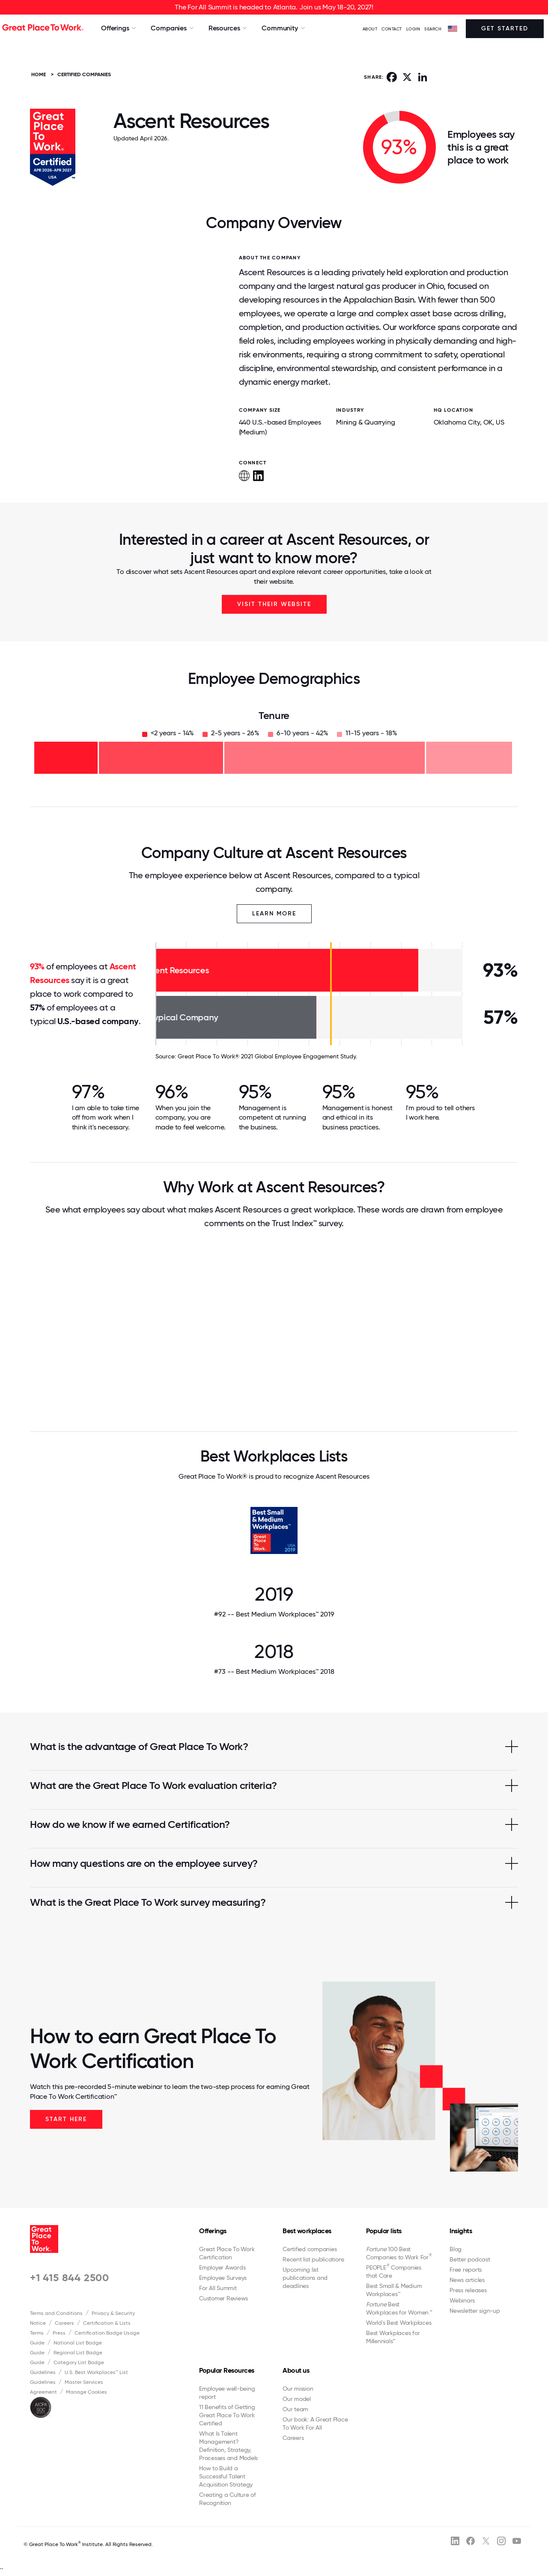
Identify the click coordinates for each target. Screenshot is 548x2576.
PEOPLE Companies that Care (393, 2271)
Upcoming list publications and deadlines (305, 2277)
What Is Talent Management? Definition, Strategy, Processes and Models (228, 2445)
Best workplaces (307, 2231)
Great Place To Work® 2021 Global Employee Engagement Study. (267, 1056)
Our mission (298, 2388)
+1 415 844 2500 (69, 2277)
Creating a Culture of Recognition (227, 2498)
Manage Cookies (86, 2392)
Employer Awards (222, 2267)
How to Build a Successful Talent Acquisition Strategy (226, 2476)
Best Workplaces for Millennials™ (393, 2336)
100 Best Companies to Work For (399, 2253)
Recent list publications (313, 2259)
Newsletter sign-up (475, 2310)
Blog (456, 2249)
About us (296, 2370)
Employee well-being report (227, 2392)
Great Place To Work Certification (226, 2253)
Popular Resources (226, 2370)
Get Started (504, 28)
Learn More (274, 913)
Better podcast (470, 2259)
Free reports (466, 2269)
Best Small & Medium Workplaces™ (394, 2289)
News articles (467, 2279)
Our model (297, 2398)
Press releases (468, 2290)
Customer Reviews (223, 2298)
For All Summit (218, 2288)
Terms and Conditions (56, 2313)
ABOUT (370, 29)
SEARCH (432, 29)
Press (59, 2333)
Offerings (212, 2231)
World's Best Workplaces (398, 2322)
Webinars (462, 2300)
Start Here (66, 2119)
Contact (391, 29)
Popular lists (384, 2231)
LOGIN (413, 29)
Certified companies (310, 2249)
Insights (461, 2231)
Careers (64, 2323)
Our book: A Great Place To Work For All (315, 2423)
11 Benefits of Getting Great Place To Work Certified (227, 2415)
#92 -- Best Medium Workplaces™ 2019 (274, 1614)
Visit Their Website (274, 604)
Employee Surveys (223, 2277)
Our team (295, 2409)
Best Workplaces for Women (399, 2308)
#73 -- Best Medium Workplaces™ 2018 (274, 1671)
